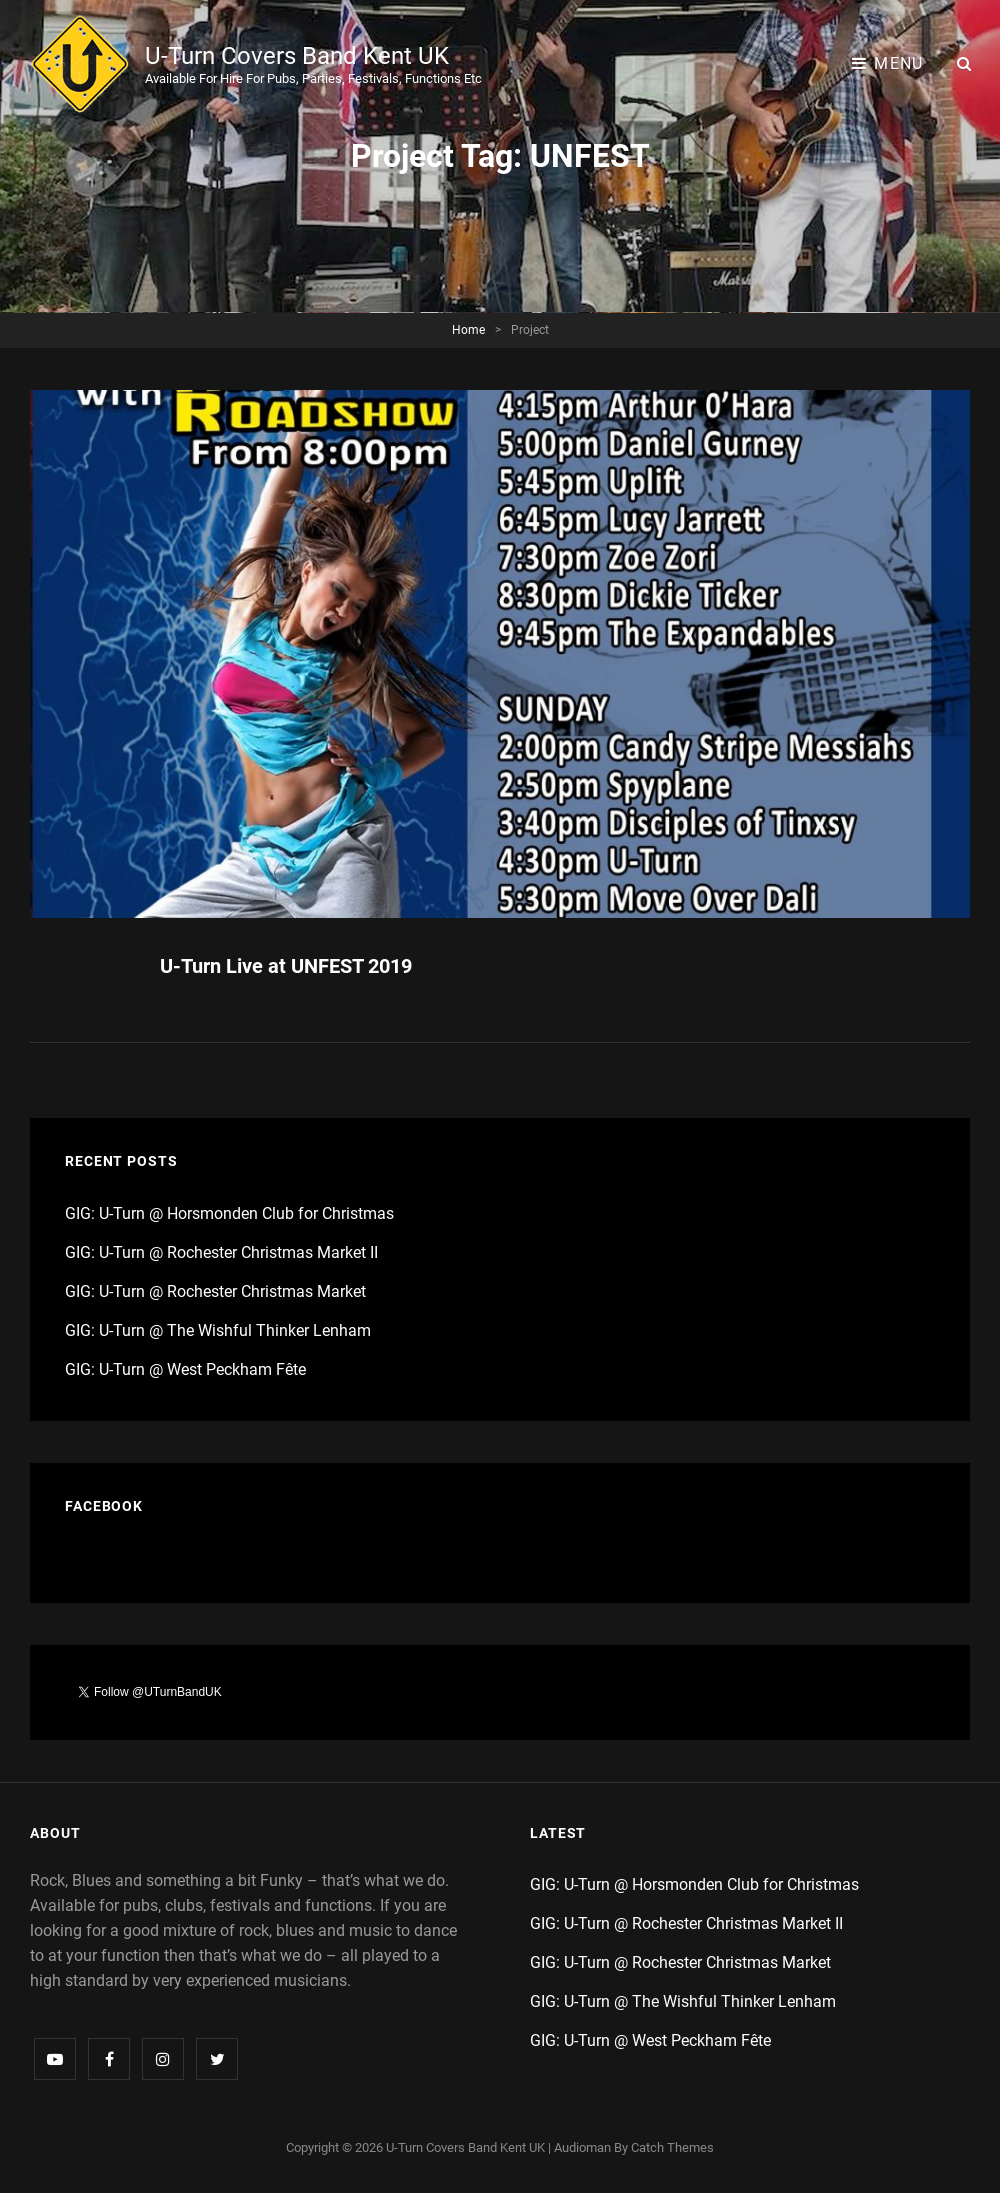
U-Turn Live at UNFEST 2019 (286, 966)
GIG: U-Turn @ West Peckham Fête (185, 1369)
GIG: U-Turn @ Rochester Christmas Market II (221, 1252)
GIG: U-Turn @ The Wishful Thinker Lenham (218, 1330)
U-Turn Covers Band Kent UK (297, 56)
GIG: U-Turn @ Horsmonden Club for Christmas (229, 1213)
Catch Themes (672, 2147)
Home (468, 330)
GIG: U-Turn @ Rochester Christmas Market (215, 1291)
